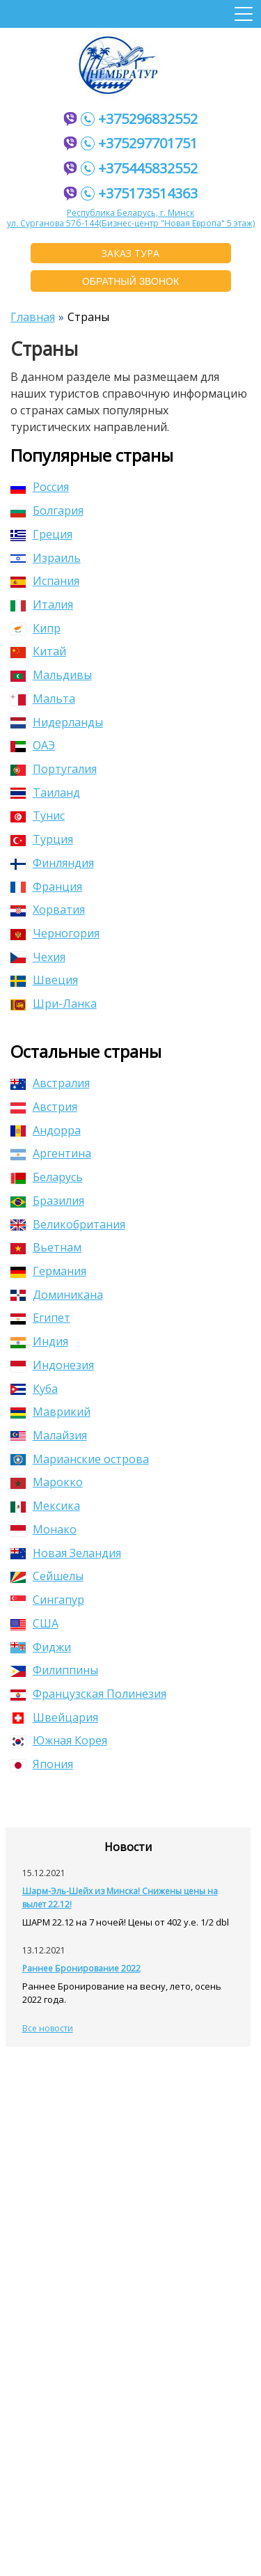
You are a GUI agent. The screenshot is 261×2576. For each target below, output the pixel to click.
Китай (38, 651)
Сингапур (47, 1599)
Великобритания (67, 1224)
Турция (41, 839)
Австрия (43, 1106)
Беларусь (46, 1177)
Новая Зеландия (65, 1553)
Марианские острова (79, 1459)
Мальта (42, 698)
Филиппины (54, 1670)
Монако (43, 1529)
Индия (39, 1341)
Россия (39, 486)
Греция (41, 534)
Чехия (37, 957)
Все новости (47, 2028)
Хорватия (47, 909)
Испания (44, 580)
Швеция (44, 980)
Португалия (53, 768)
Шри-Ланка (53, 1003)
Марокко (46, 1482)
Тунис (37, 815)
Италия (41, 604)
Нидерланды (56, 722)
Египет (40, 1317)
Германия (48, 1271)
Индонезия (52, 1365)
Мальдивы (51, 674)
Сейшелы (47, 1576)
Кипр (35, 628)
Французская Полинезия (88, 1693)
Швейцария (54, 1717)
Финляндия (52, 863)
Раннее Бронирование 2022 (81, 1968)
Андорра (45, 1130)
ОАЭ (32, 745)
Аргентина (50, 1153)
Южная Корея (58, 1740)
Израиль (45, 557)
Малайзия (48, 1435)
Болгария (47, 510)
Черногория (55, 933)
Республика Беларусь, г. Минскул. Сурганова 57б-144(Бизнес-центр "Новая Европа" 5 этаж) (131, 218)
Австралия (50, 1083)
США (34, 1623)
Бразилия (47, 1200)
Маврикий (50, 1411)
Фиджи (40, 1647)
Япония (41, 1764)
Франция (46, 886)
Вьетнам (45, 1247)
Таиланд (45, 792)
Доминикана (56, 1294)
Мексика (45, 1505)
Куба (34, 1388)
